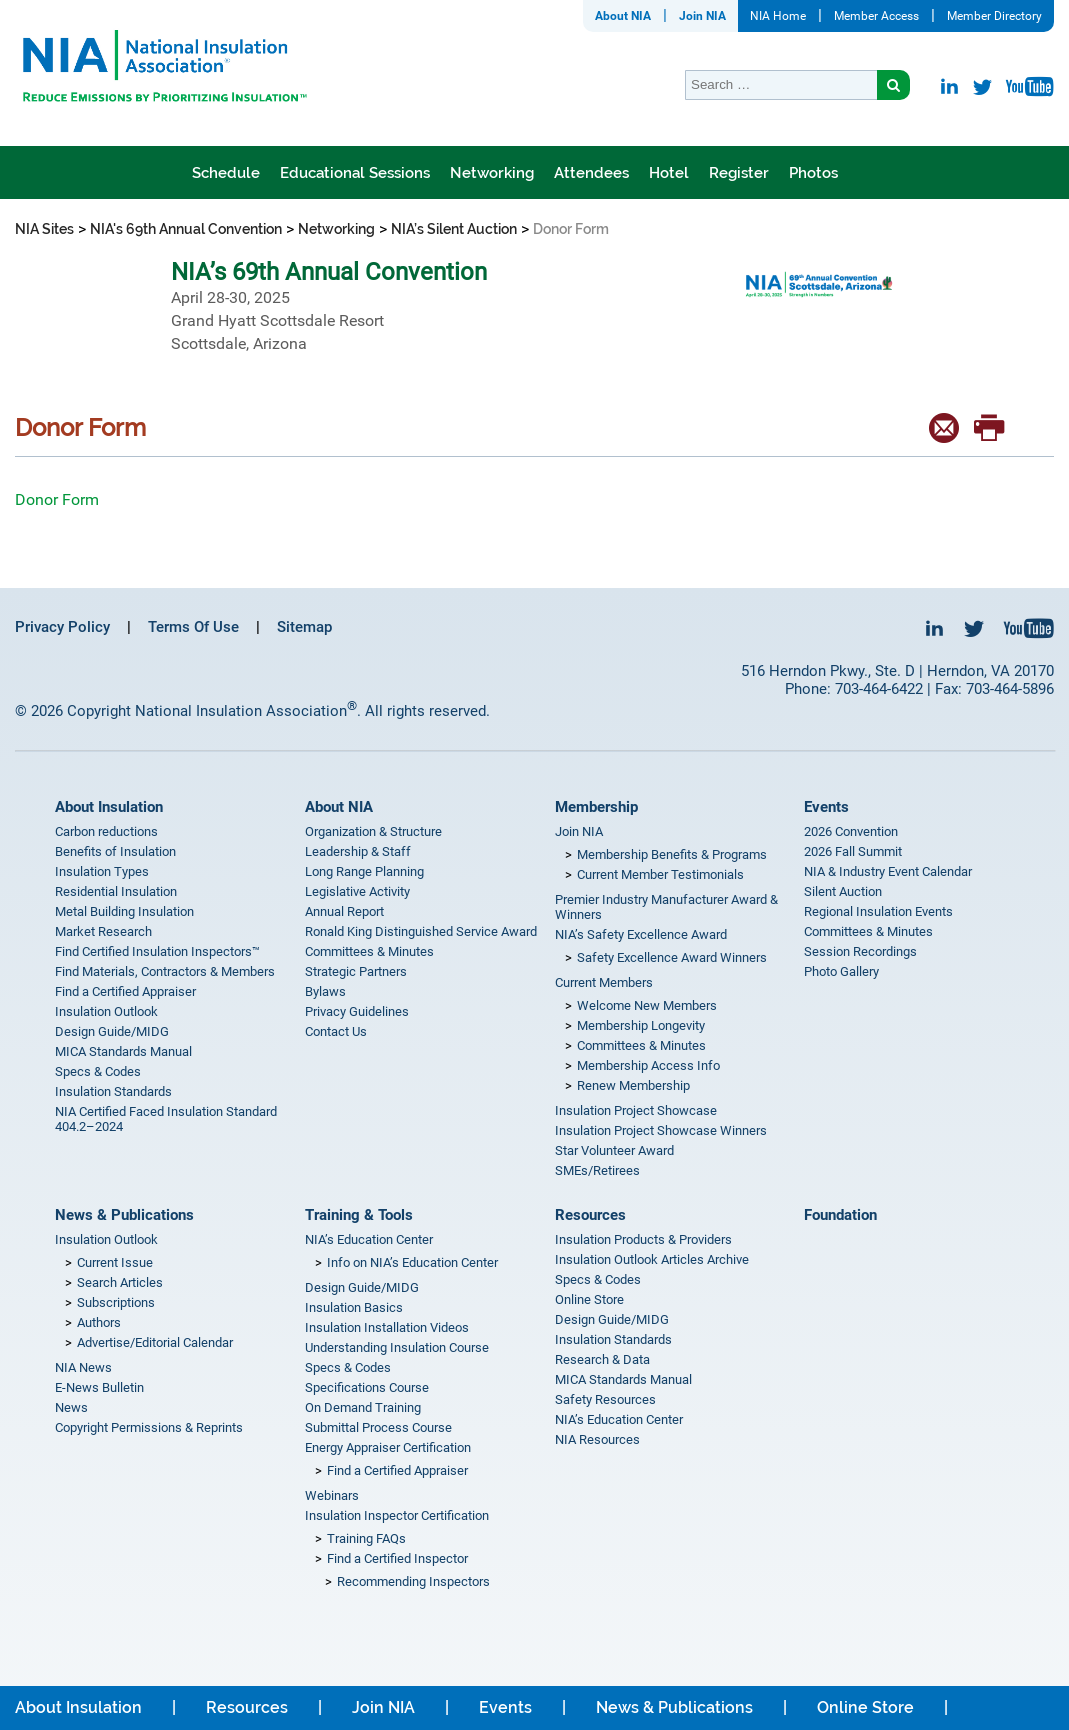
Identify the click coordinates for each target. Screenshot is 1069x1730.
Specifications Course (367, 1387)
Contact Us (336, 1031)
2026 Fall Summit (853, 851)
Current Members (604, 982)
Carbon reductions (106, 831)
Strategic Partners (356, 971)
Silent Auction (843, 891)
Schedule (226, 173)
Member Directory (994, 16)
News (71, 1407)
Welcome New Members (647, 1005)
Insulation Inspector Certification (397, 1515)
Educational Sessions (355, 173)
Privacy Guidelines (357, 1011)
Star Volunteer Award (614, 1150)
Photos (813, 173)
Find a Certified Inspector (397, 1558)
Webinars (332, 1495)
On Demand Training (363, 1407)
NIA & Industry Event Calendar (888, 871)
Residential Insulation (116, 891)
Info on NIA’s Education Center (412, 1262)
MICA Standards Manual (123, 1051)
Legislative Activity (357, 891)
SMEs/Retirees (597, 1170)
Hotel (669, 173)
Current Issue (115, 1262)
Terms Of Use (193, 627)
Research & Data (602, 1359)
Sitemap (304, 627)
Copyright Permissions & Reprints (149, 1427)
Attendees (591, 173)
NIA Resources (597, 1439)
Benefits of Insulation (115, 851)
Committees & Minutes (369, 951)
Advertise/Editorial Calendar (155, 1342)
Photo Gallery (841, 971)
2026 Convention (851, 831)
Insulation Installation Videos (387, 1327)
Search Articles (120, 1282)
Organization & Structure (373, 831)
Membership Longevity (641, 1025)
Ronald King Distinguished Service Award (421, 931)
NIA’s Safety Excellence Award (641, 934)
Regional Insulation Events (878, 911)
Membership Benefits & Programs (672, 854)
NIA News (83, 1367)
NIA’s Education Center (369, 1239)
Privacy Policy (62, 627)
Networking (492, 173)
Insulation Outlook (106, 1011)
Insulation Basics (354, 1307)
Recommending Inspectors (413, 1581)
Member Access (876, 16)
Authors (99, 1322)
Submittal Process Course (378, 1427)
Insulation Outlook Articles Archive (652, 1259)
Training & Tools (359, 1215)
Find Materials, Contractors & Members (165, 971)
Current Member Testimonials (660, 874)
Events (826, 807)
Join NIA (702, 16)
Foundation (840, 1215)
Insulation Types (102, 871)
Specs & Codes (98, 1071)
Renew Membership (633, 1085)
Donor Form (59, 499)
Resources (590, 1215)
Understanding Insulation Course (397, 1347)
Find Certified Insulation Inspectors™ (157, 951)
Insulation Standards (113, 1091)
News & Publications (124, 1215)
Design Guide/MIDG (112, 1031)
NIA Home (778, 16)
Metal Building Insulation (124, 911)
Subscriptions (116, 1302)
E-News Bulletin (99, 1387)
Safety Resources (605, 1399)
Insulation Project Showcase (636, 1110)
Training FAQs (366, 1538)
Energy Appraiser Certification (388, 1447)
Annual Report (344, 911)
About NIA (623, 16)
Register (739, 173)
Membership (596, 807)
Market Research (103, 931)
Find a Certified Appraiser (125, 991)
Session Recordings (860, 951)
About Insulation (109, 807)
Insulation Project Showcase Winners (661, 1130)
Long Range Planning (364, 871)
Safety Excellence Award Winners (672, 957)
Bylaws (325, 991)
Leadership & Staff (358, 851)
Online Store (589, 1299)
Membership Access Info (648, 1065)
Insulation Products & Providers (643, 1239)
